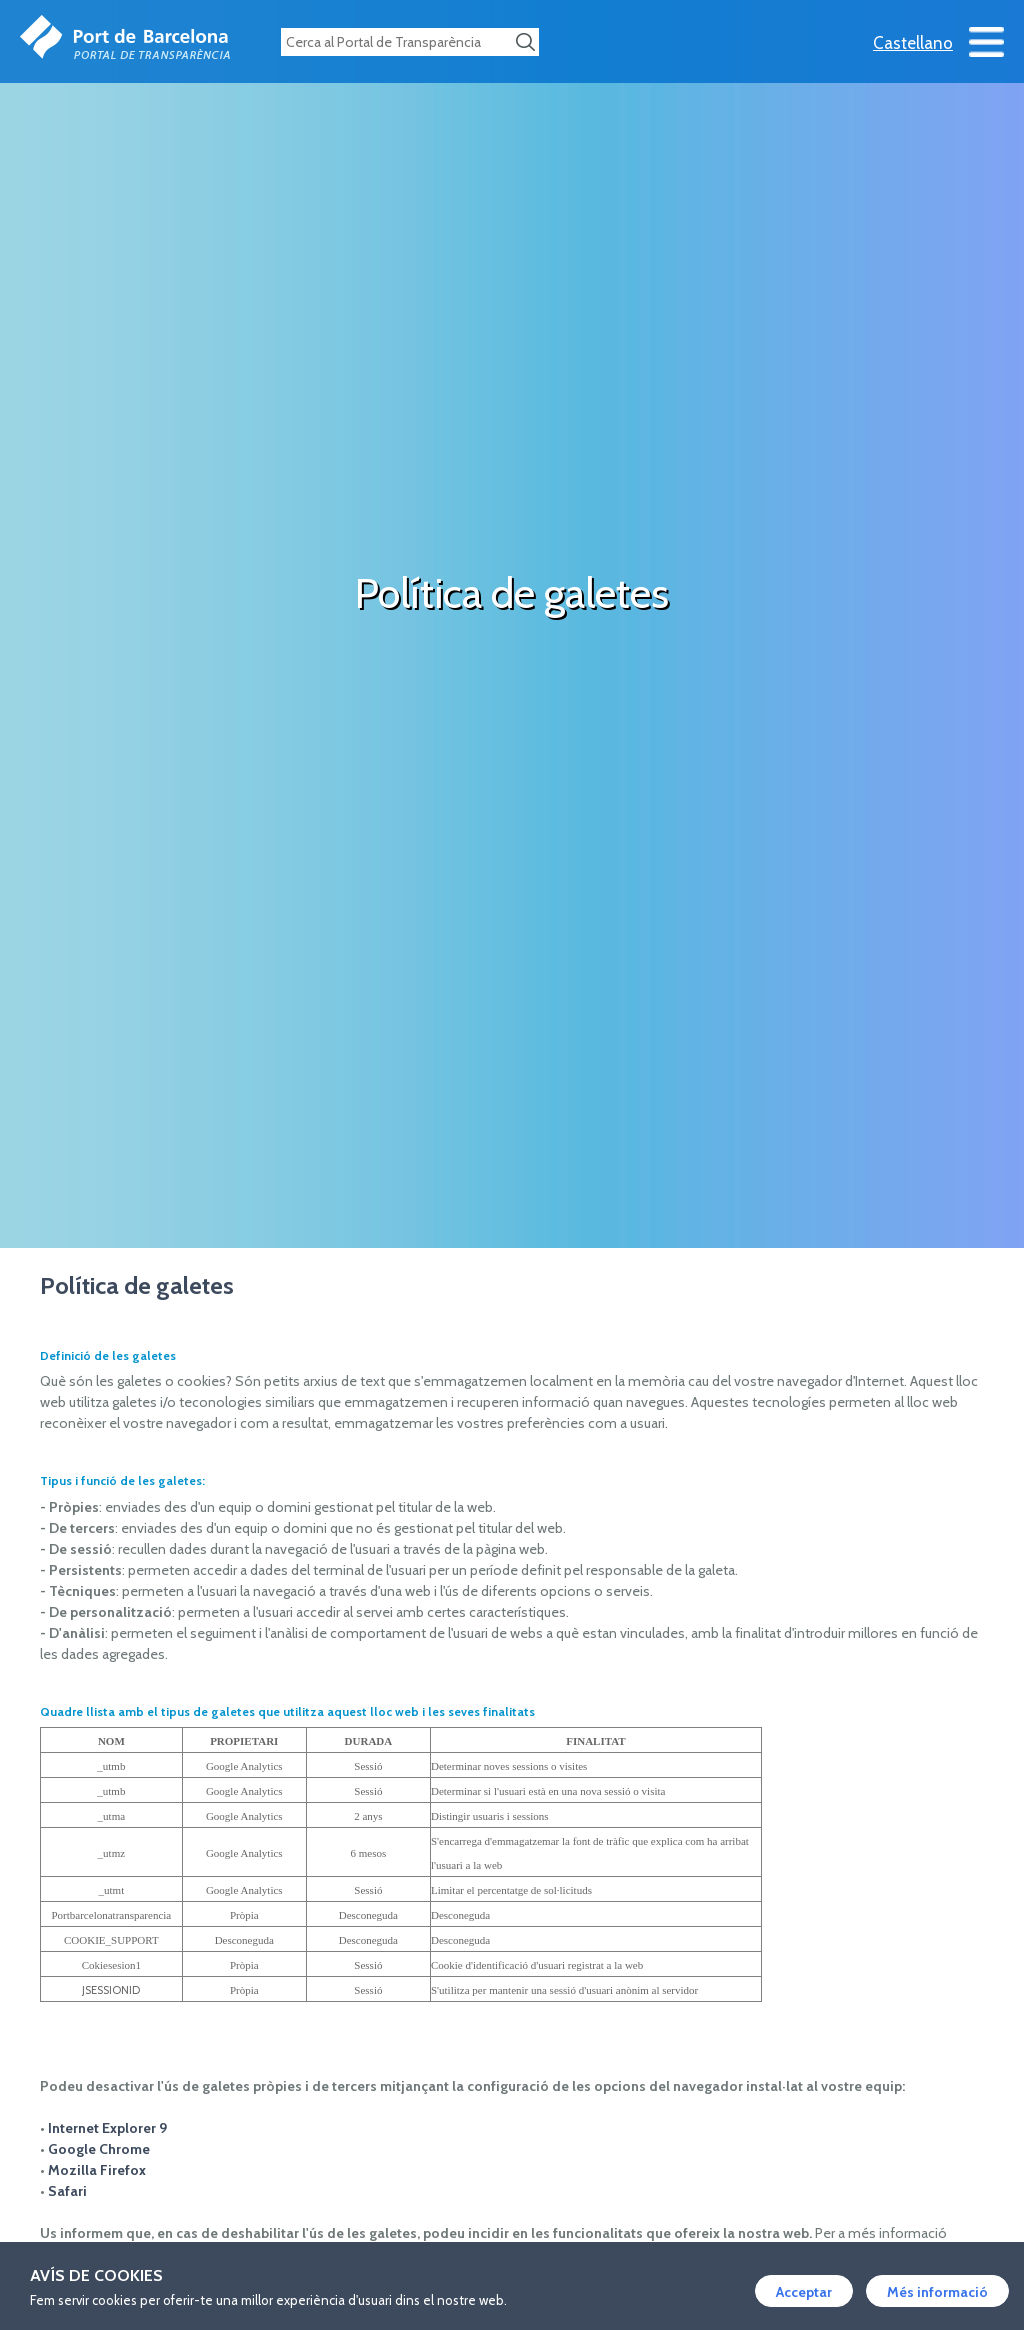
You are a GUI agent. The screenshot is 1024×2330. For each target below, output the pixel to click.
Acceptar (804, 2292)
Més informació (937, 2292)
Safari (67, 2191)
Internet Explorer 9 (107, 2128)
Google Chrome (99, 2149)
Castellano (913, 43)
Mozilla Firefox (97, 2170)
